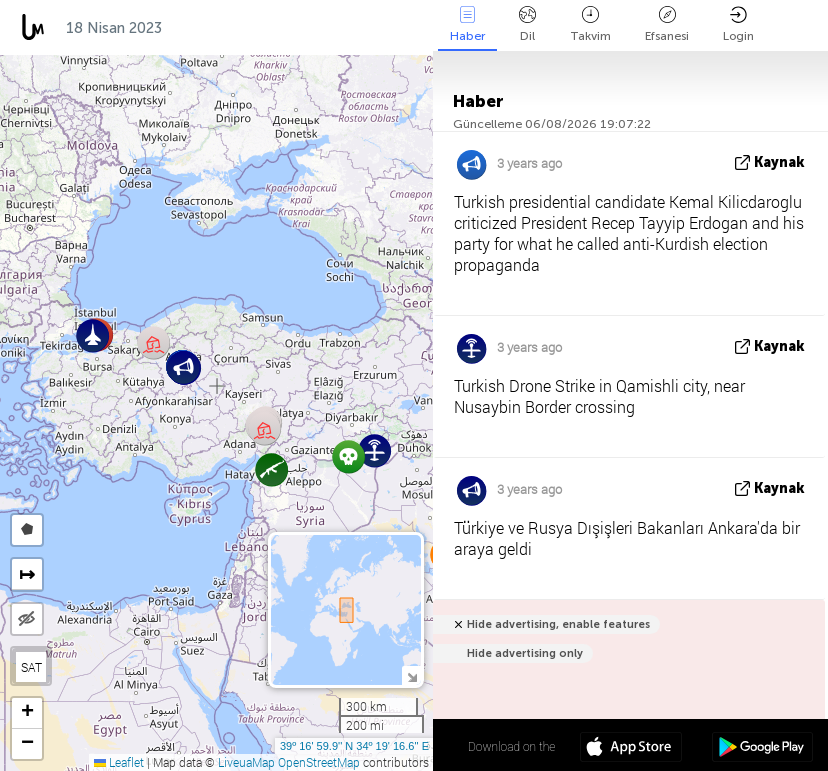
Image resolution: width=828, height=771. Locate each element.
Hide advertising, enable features (558, 624)
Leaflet (119, 762)
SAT (31, 667)
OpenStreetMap (319, 762)
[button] (153, 342)
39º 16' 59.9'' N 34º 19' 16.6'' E (354, 746)
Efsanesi (667, 24)
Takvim (590, 24)
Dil (527, 24)
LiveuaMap (246, 762)
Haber (467, 24)
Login (738, 24)
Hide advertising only (525, 653)
